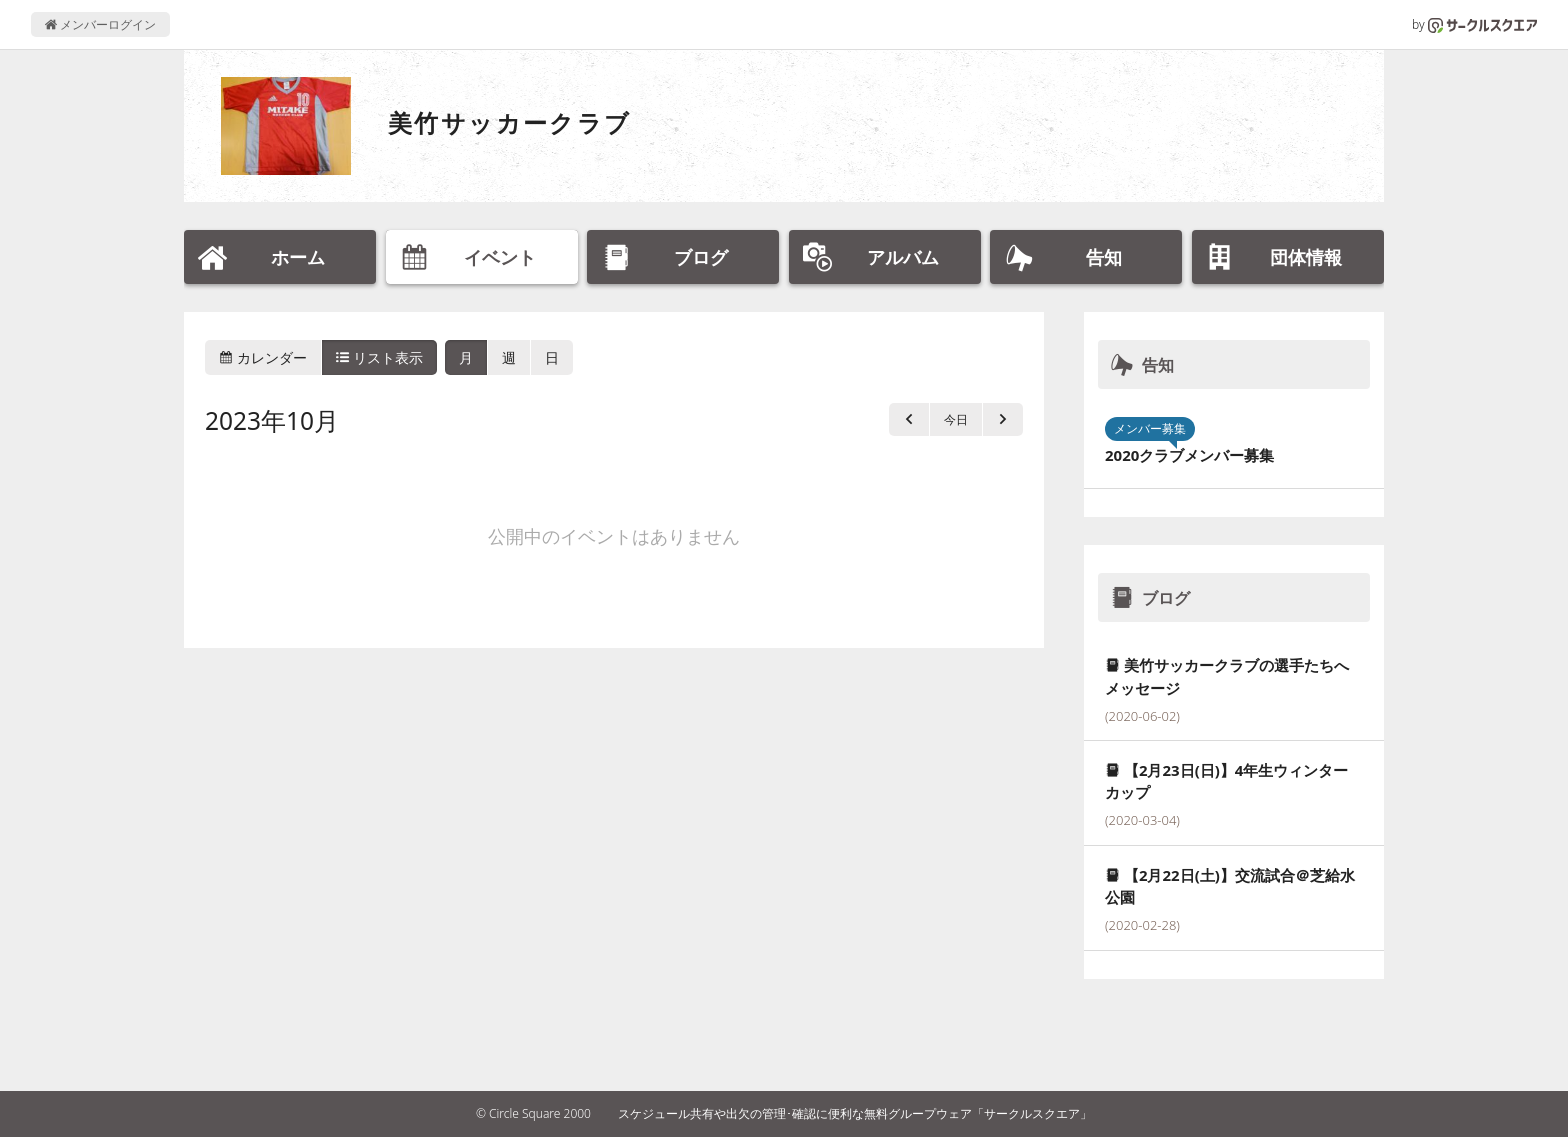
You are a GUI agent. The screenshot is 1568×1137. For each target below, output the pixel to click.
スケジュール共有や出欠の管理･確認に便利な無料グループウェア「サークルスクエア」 (855, 1113)
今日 (956, 419)
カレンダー (263, 357)
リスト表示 (380, 357)
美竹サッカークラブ (510, 122)
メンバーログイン (100, 24)
